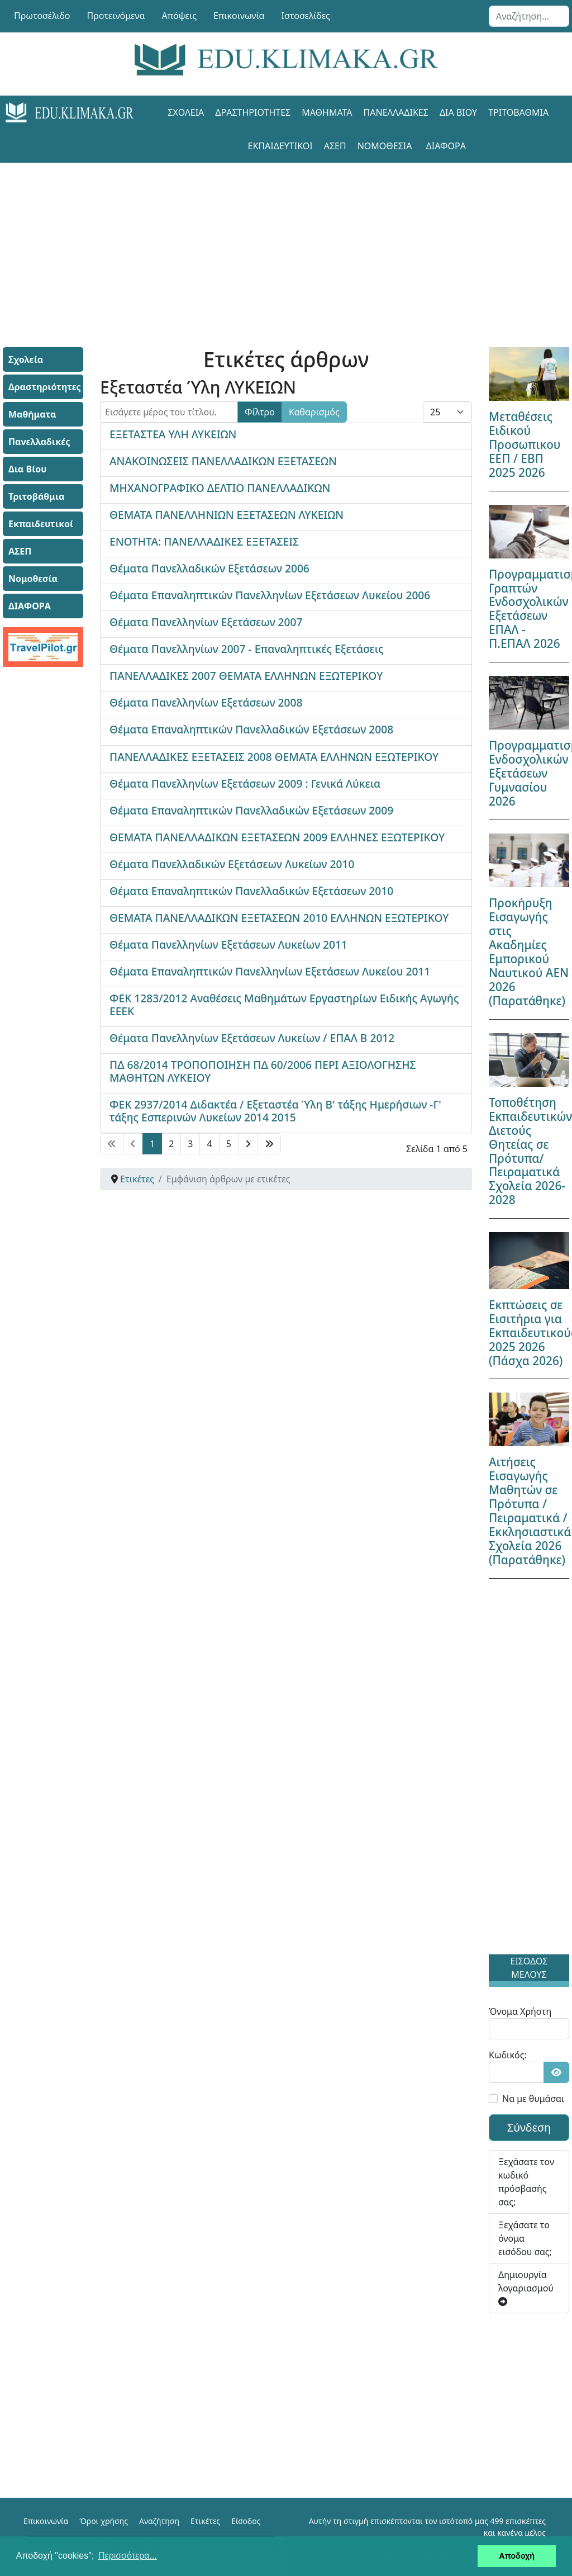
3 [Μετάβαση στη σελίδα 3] (190, 1144)
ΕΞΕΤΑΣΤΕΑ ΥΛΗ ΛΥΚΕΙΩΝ (172, 434)
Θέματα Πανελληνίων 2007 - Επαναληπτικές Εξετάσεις (246, 648)
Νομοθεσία (385, 146)
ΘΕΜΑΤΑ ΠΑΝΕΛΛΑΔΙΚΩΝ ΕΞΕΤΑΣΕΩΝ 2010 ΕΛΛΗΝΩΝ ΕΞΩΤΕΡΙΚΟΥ (279, 917)
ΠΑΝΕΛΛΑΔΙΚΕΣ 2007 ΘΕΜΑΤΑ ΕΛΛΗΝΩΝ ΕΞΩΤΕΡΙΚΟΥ (246, 675)
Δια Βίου (458, 112)
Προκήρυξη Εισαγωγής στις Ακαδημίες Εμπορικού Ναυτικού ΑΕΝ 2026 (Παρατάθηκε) (529, 951)
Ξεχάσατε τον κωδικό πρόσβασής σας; (526, 2182)
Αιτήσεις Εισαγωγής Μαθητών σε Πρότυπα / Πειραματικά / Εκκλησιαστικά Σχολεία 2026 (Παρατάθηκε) (530, 1511)
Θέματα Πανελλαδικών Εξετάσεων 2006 (209, 568)
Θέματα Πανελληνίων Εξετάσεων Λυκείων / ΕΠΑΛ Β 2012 (251, 1037)
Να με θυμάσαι (533, 2098)
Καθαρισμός (314, 412)
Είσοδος (245, 2521)
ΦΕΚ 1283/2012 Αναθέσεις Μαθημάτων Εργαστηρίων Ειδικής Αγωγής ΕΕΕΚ (284, 1005)
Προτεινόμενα (116, 16)
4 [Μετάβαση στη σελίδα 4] (209, 1144)
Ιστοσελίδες (306, 16)
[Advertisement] (286, 241)
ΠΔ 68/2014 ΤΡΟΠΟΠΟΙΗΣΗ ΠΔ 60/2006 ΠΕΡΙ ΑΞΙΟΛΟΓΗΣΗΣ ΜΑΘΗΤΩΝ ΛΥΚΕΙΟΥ (262, 1071)
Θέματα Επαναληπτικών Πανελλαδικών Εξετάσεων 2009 (251, 810)
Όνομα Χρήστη (520, 2011)
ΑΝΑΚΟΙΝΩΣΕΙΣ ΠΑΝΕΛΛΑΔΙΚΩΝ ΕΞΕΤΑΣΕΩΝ (223, 460)
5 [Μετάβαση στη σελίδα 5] (228, 1144)
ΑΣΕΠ (335, 146)
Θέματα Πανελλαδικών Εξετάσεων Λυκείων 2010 (231, 864)
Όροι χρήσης (103, 2521)
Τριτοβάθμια (518, 112)
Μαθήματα (327, 112)
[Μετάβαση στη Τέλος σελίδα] (269, 1143)
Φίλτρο (260, 412)
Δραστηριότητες (252, 112)
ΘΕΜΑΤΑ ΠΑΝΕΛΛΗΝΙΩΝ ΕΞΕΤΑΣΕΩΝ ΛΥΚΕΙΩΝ (226, 514)
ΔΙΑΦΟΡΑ (446, 146)
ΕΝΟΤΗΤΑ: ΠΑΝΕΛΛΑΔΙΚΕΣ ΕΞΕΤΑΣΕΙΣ (204, 541)
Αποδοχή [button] (517, 2555)
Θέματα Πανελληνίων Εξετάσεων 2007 (205, 621)
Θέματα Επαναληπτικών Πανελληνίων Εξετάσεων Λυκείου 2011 (269, 971)
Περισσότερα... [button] (127, 2555)
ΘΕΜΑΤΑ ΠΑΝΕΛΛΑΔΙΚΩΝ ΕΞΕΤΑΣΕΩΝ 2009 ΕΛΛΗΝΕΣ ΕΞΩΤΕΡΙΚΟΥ (277, 837)
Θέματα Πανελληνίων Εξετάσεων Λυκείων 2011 (228, 944)
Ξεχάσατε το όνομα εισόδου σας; (525, 2238)
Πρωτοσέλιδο (42, 16)
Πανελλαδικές (396, 112)
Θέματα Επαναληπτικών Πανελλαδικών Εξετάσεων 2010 (251, 890)
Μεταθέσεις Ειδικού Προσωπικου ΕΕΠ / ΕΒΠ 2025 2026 (525, 444)
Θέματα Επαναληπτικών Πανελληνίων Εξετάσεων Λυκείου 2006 (269, 595)
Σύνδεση (529, 2127)
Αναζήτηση (159, 2521)
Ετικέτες (205, 2521)
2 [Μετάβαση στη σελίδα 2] (171, 1144)
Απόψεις (178, 16)
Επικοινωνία (239, 16)
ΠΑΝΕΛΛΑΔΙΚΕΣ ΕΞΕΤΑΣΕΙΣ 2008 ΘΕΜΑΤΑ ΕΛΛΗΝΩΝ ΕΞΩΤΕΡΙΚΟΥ (273, 756)
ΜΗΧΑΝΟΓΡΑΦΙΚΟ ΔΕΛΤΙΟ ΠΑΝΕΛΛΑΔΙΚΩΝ (219, 487)
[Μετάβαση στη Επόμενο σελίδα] (248, 1143)
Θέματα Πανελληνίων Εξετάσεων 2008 (205, 702)
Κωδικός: (508, 2055)
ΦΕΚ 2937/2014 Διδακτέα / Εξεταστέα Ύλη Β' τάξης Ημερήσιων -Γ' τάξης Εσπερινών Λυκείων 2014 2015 (275, 1111)
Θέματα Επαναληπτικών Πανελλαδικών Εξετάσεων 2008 (251, 729)
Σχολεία (186, 112)
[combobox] (529, 16)
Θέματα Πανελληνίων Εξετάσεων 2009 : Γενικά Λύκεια (244, 783)
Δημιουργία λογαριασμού (526, 2287)
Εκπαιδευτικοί (280, 146)
